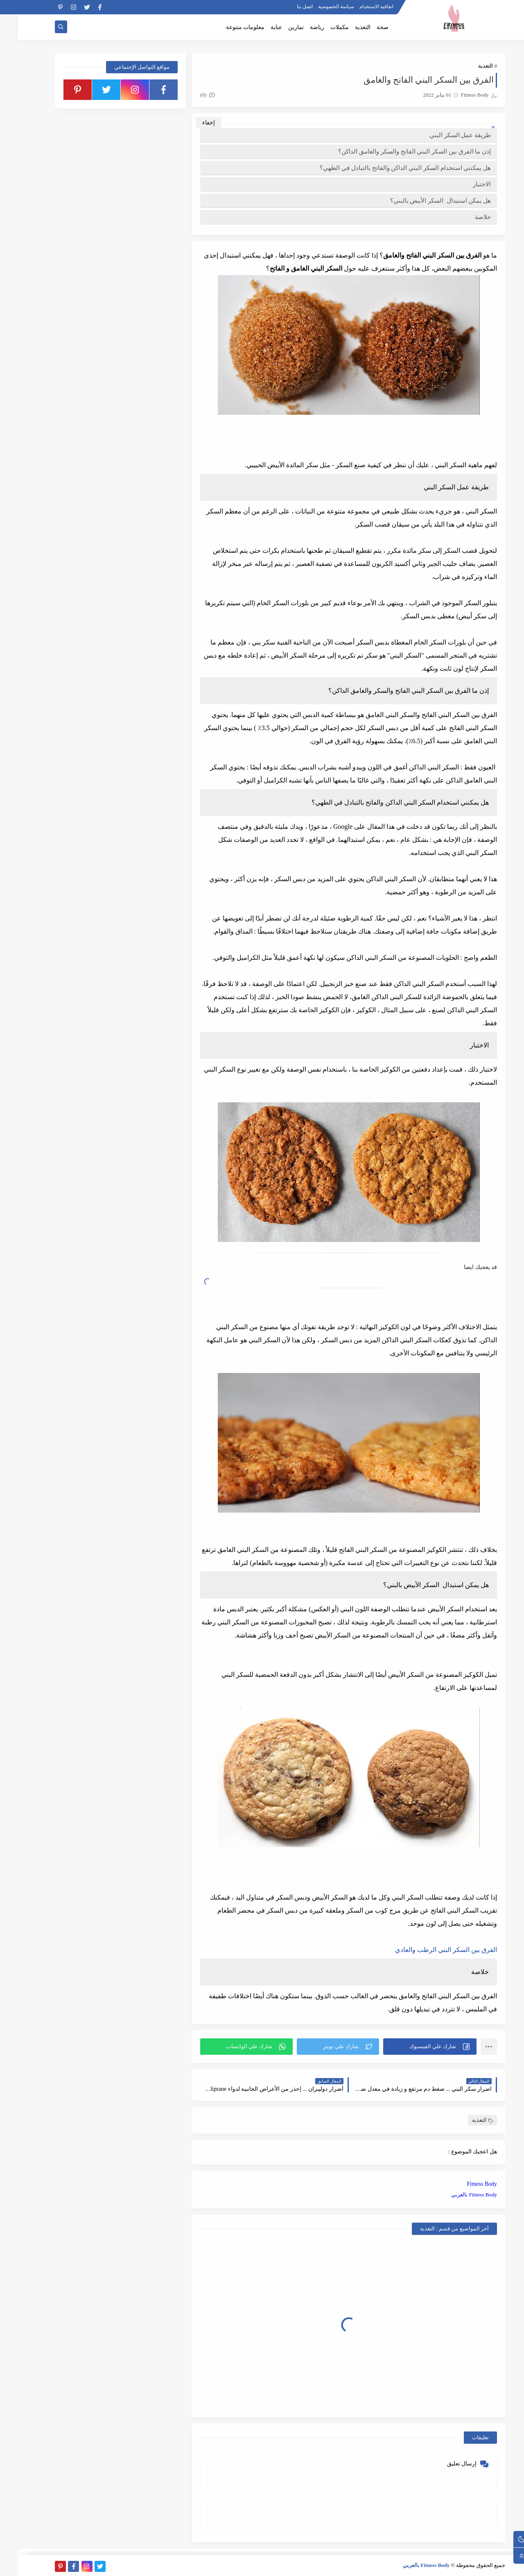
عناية (258, 27)
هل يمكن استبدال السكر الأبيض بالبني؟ (422, 200)
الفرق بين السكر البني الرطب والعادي (428, 1949)
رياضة (299, 27)
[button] (411, 2046)
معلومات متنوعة (227, 27)
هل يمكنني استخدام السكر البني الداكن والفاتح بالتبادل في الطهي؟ (387, 168)
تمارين (278, 27)
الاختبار (464, 184)
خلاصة (465, 217)
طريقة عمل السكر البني (442, 135)
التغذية (344, 27)
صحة (364, 27)
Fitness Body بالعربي (456, 2195)
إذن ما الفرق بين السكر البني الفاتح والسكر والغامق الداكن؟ (396, 151)
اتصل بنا (287, 6)
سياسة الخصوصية (318, 6)
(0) (189, 95)
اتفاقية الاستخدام (358, 6)
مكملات (321, 27)
